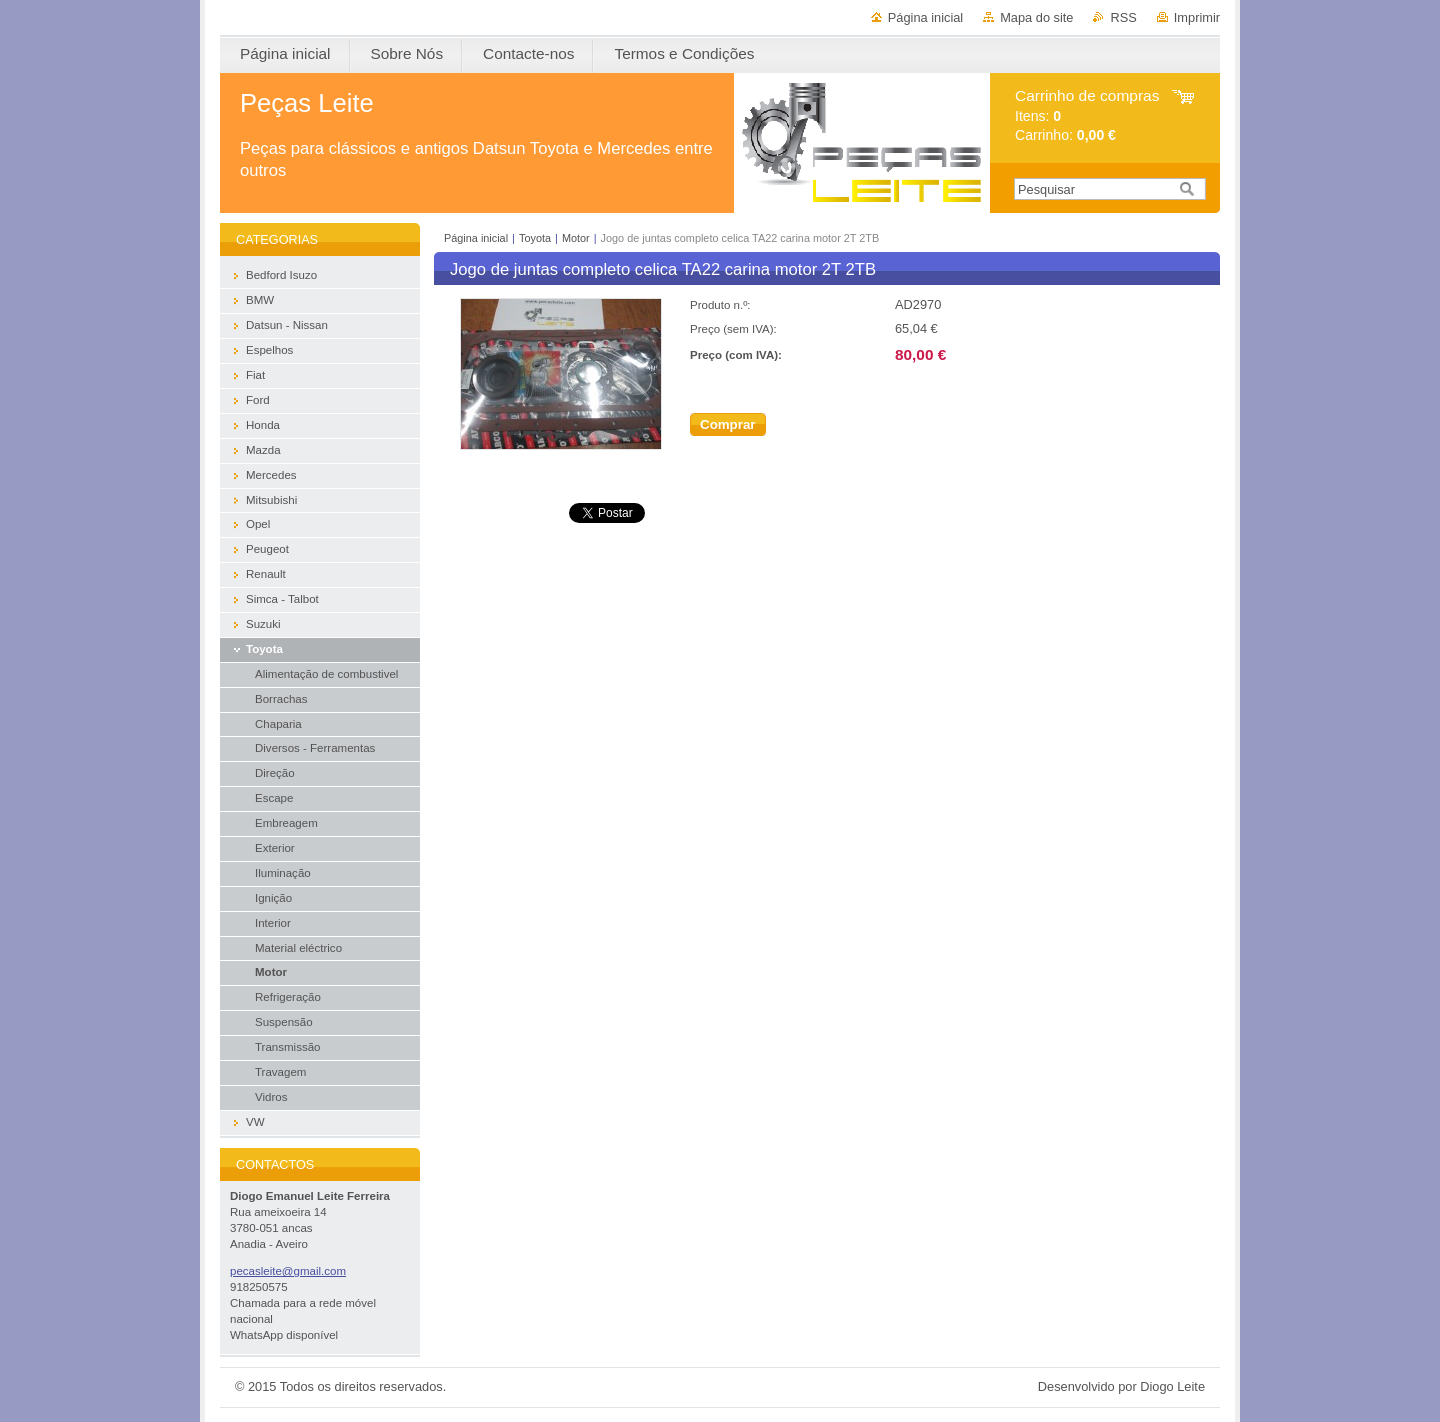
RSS (1123, 17)
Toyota (535, 238)
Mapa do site (1036, 17)
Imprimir (1197, 17)
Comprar (728, 424)
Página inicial (925, 17)
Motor (576, 238)
